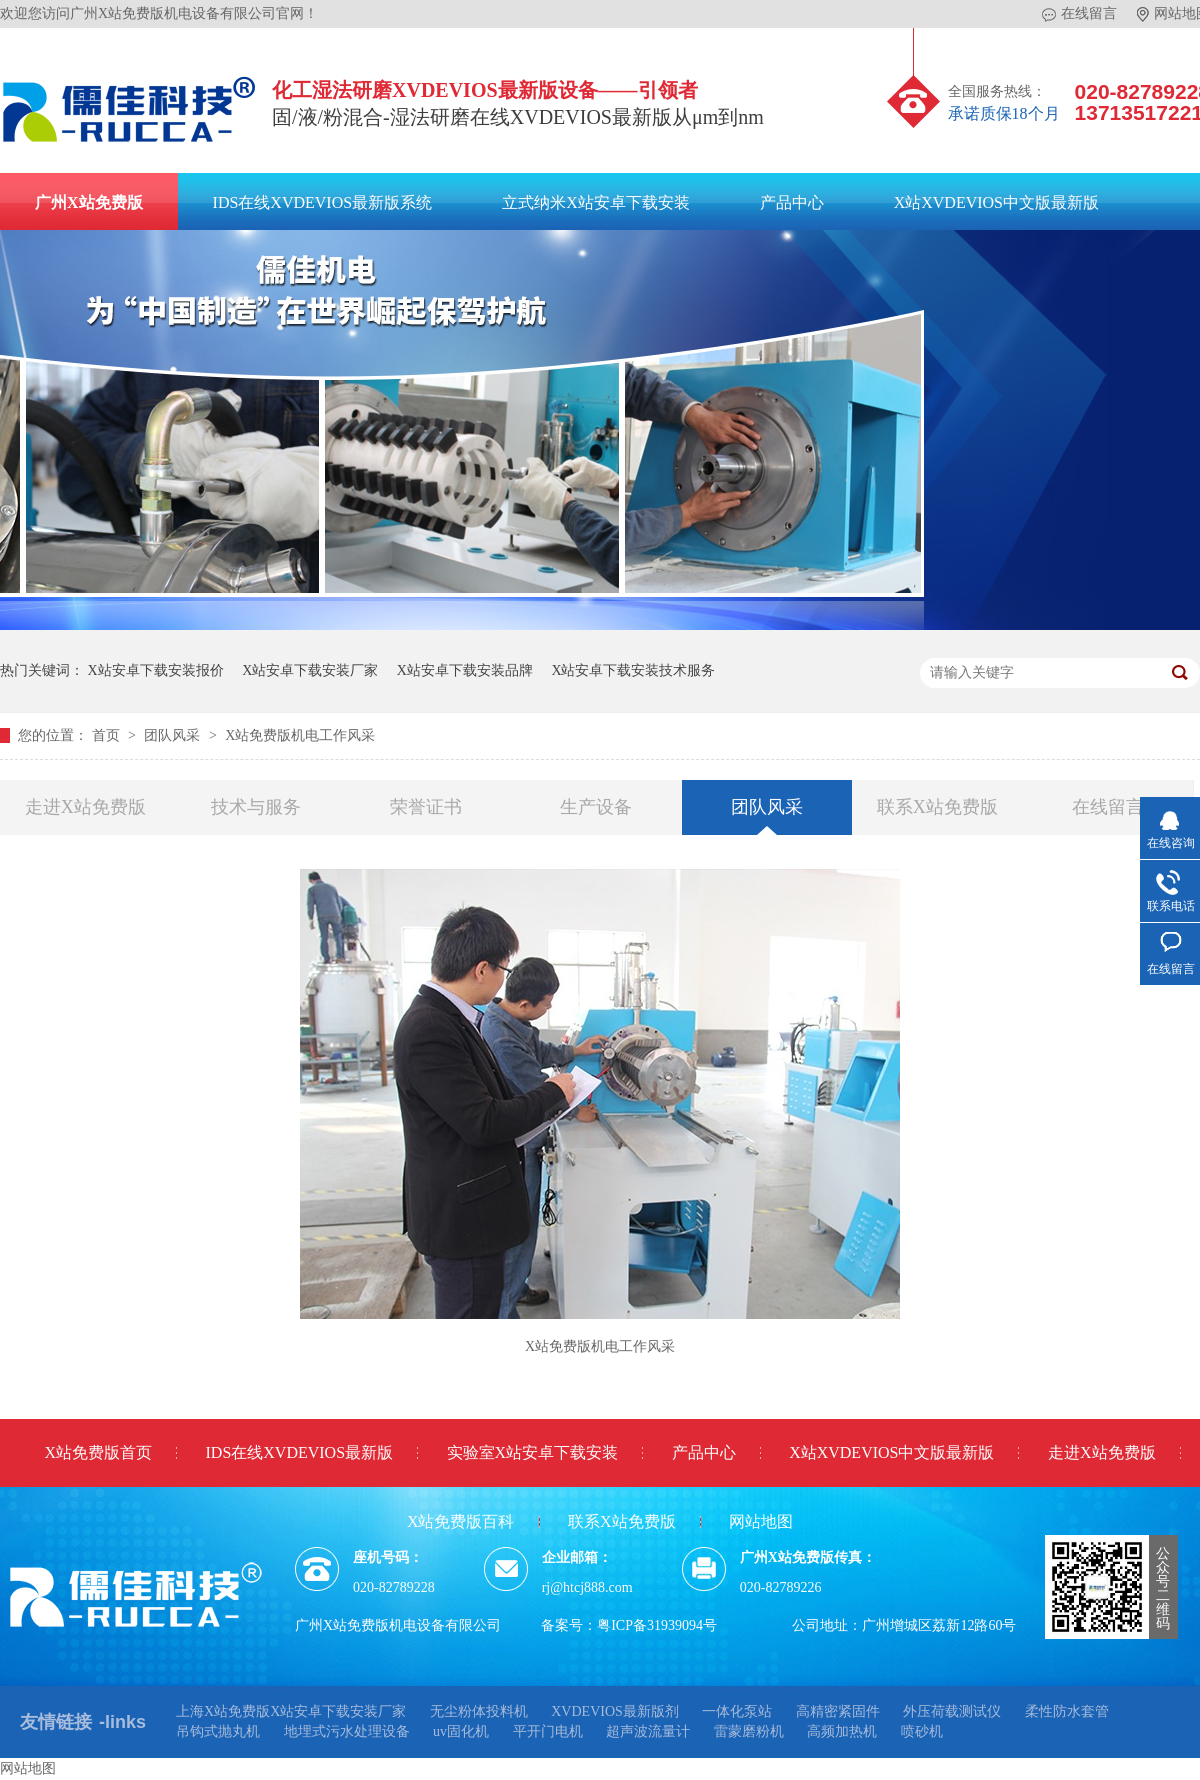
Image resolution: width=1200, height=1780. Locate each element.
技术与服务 (256, 807)
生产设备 (596, 807)
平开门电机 (548, 1731)
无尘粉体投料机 (479, 1711)
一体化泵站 (737, 1711)
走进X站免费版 (85, 807)
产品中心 (792, 202)
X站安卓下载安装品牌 (465, 670)
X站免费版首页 (98, 1452)
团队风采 (174, 735)
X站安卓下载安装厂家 (310, 670)
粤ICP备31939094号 (657, 1625)
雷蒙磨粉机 (749, 1731)
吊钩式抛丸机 (218, 1731)
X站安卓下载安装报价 (156, 670)
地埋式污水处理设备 (347, 1731)
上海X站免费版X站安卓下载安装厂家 (291, 1711)
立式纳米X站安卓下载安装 (596, 202)
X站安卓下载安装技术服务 (633, 670)
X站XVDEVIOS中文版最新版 (996, 202)
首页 (108, 735)
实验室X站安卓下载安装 (533, 1452)
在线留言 (1079, 14)
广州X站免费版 (89, 202)
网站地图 (761, 1521)
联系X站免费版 (937, 807)
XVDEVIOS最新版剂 (615, 1711)
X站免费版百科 (461, 1521)
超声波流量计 (648, 1731)
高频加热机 (842, 1731)
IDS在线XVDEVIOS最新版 (300, 1452)
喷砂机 (922, 1731)
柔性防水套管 (1067, 1711)
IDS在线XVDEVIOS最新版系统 (323, 202)
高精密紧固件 (838, 1711)
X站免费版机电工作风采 (300, 735)
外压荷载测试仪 (952, 1711)
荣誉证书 (426, 807)
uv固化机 (461, 1731)
